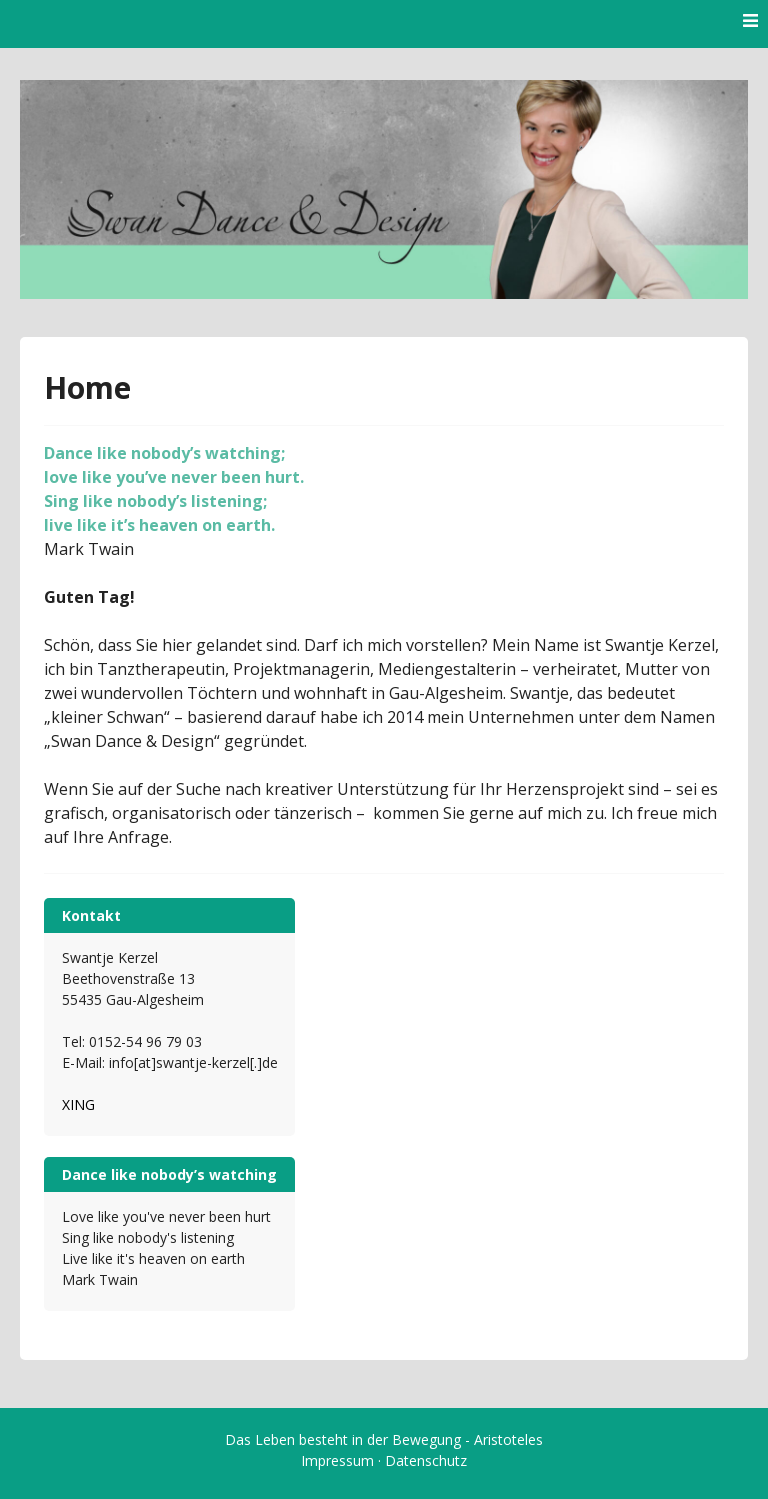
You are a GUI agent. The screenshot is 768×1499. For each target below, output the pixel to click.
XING (78, 1104)
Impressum (337, 1460)
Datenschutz (426, 1460)
